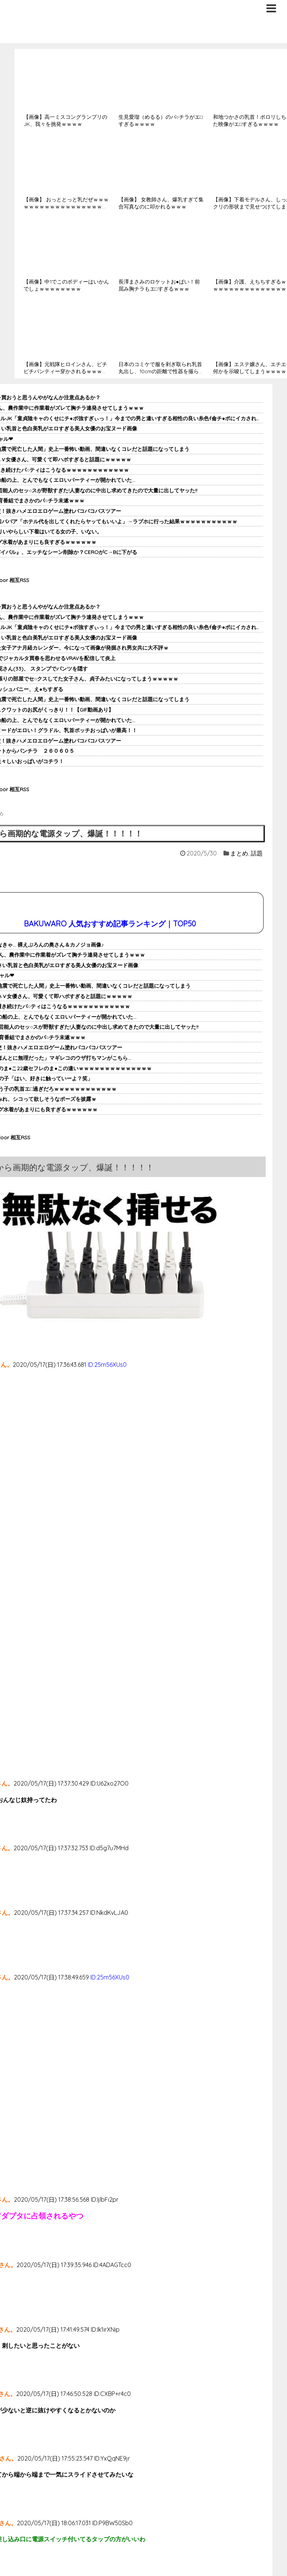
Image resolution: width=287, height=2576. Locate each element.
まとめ (239, 853)
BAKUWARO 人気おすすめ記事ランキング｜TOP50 (110, 923)
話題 (257, 853)
